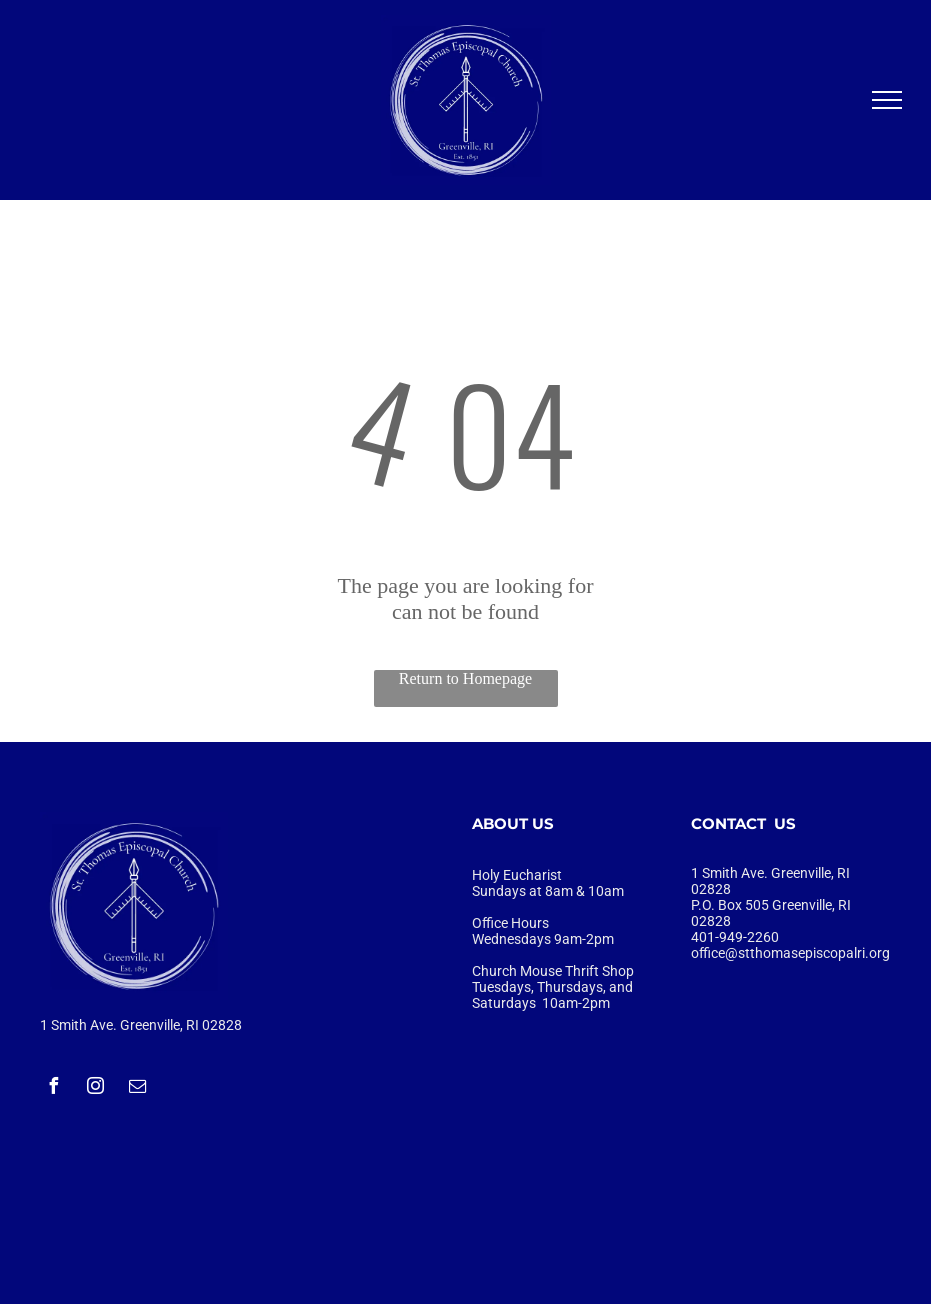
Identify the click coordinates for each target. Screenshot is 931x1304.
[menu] (887, 100)
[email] (137, 1088)
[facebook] (53, 1088)
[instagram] (95, 1088)
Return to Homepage (465, 678)
